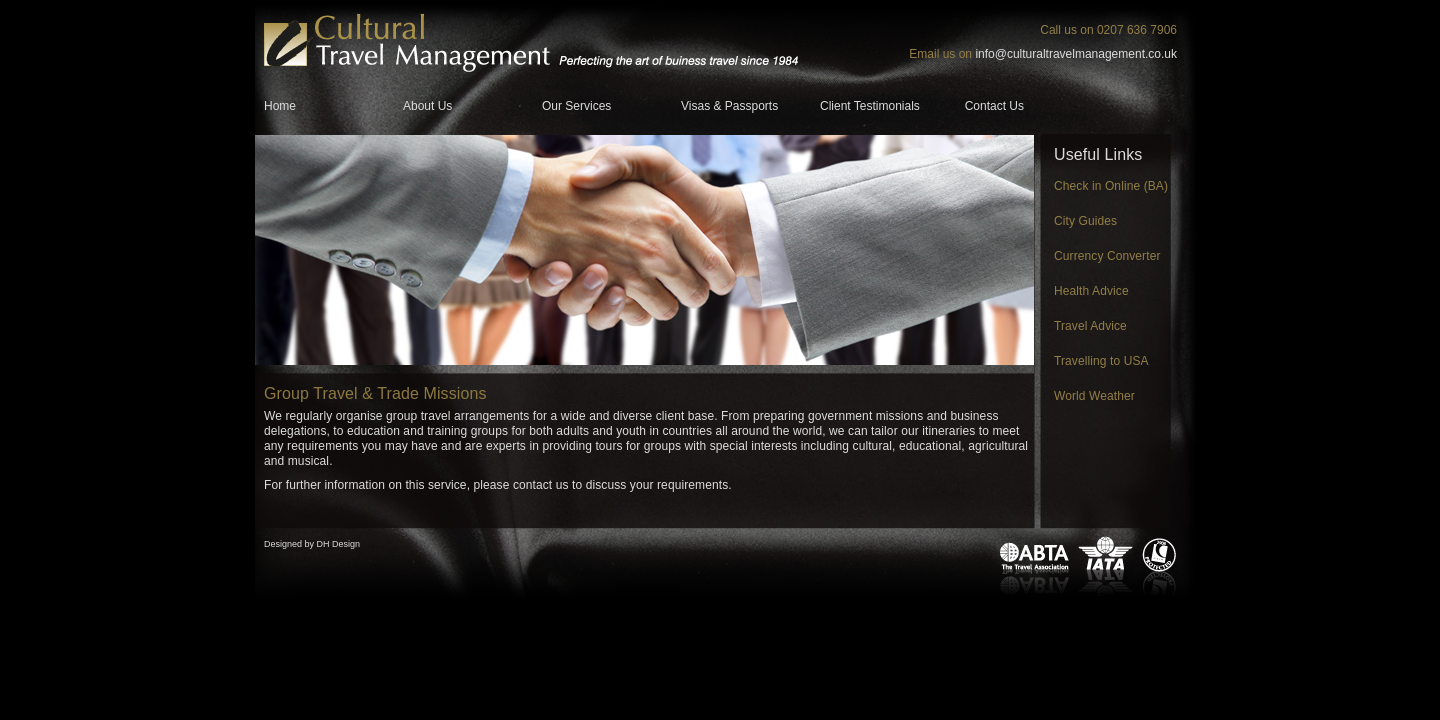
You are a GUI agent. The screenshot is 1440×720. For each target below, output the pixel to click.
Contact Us (994, 106)
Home (280, 106)
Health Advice (1091, 291)
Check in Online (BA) (1111, 186)
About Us (427, 106)
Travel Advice (1090, 326)
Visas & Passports (729, 106)
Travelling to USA (1101, 361)
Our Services (576, 106)
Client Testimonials (870, 106)
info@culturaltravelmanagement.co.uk (1076, 54)
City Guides (1085, 221)
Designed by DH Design (312, 544)
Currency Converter (1107, 256)
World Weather (1094, 396)
